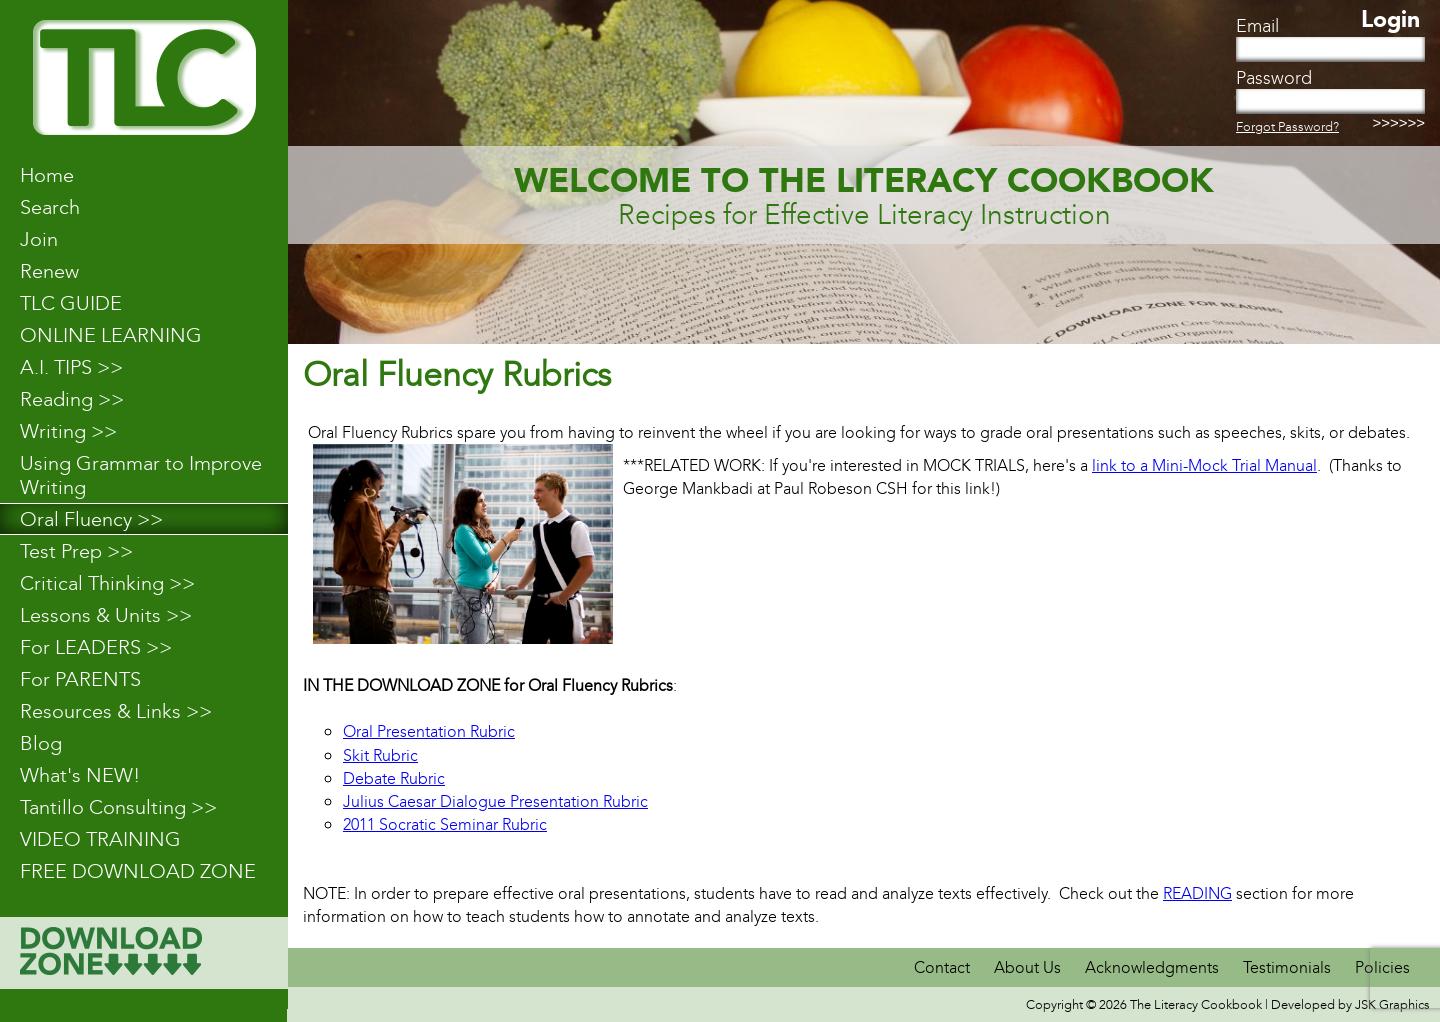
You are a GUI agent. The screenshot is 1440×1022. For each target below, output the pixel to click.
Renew (49, 271)
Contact (944, 967)
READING (1197, 893)
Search (50, 207)
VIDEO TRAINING (100, 839)
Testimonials (1287, 967)
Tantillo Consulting (118, 807)
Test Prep (76, 551)
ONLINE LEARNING (111, 335)
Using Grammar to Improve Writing (141, 475)
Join (39, 239)
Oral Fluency (91, 519)
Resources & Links (116, 711)
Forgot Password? (1287, 126)
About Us (1027, 967)
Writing (68, 431)
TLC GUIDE (71, 303)
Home (47, 175)
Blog (41, 743)
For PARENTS (80, 679)
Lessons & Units (106, 615)
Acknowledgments (1154, 967)
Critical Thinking (107, 583)
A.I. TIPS (71, 367)
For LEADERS (96, 647)
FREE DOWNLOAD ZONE (138, 871)
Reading (72, 399)
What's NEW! (80, 775)
